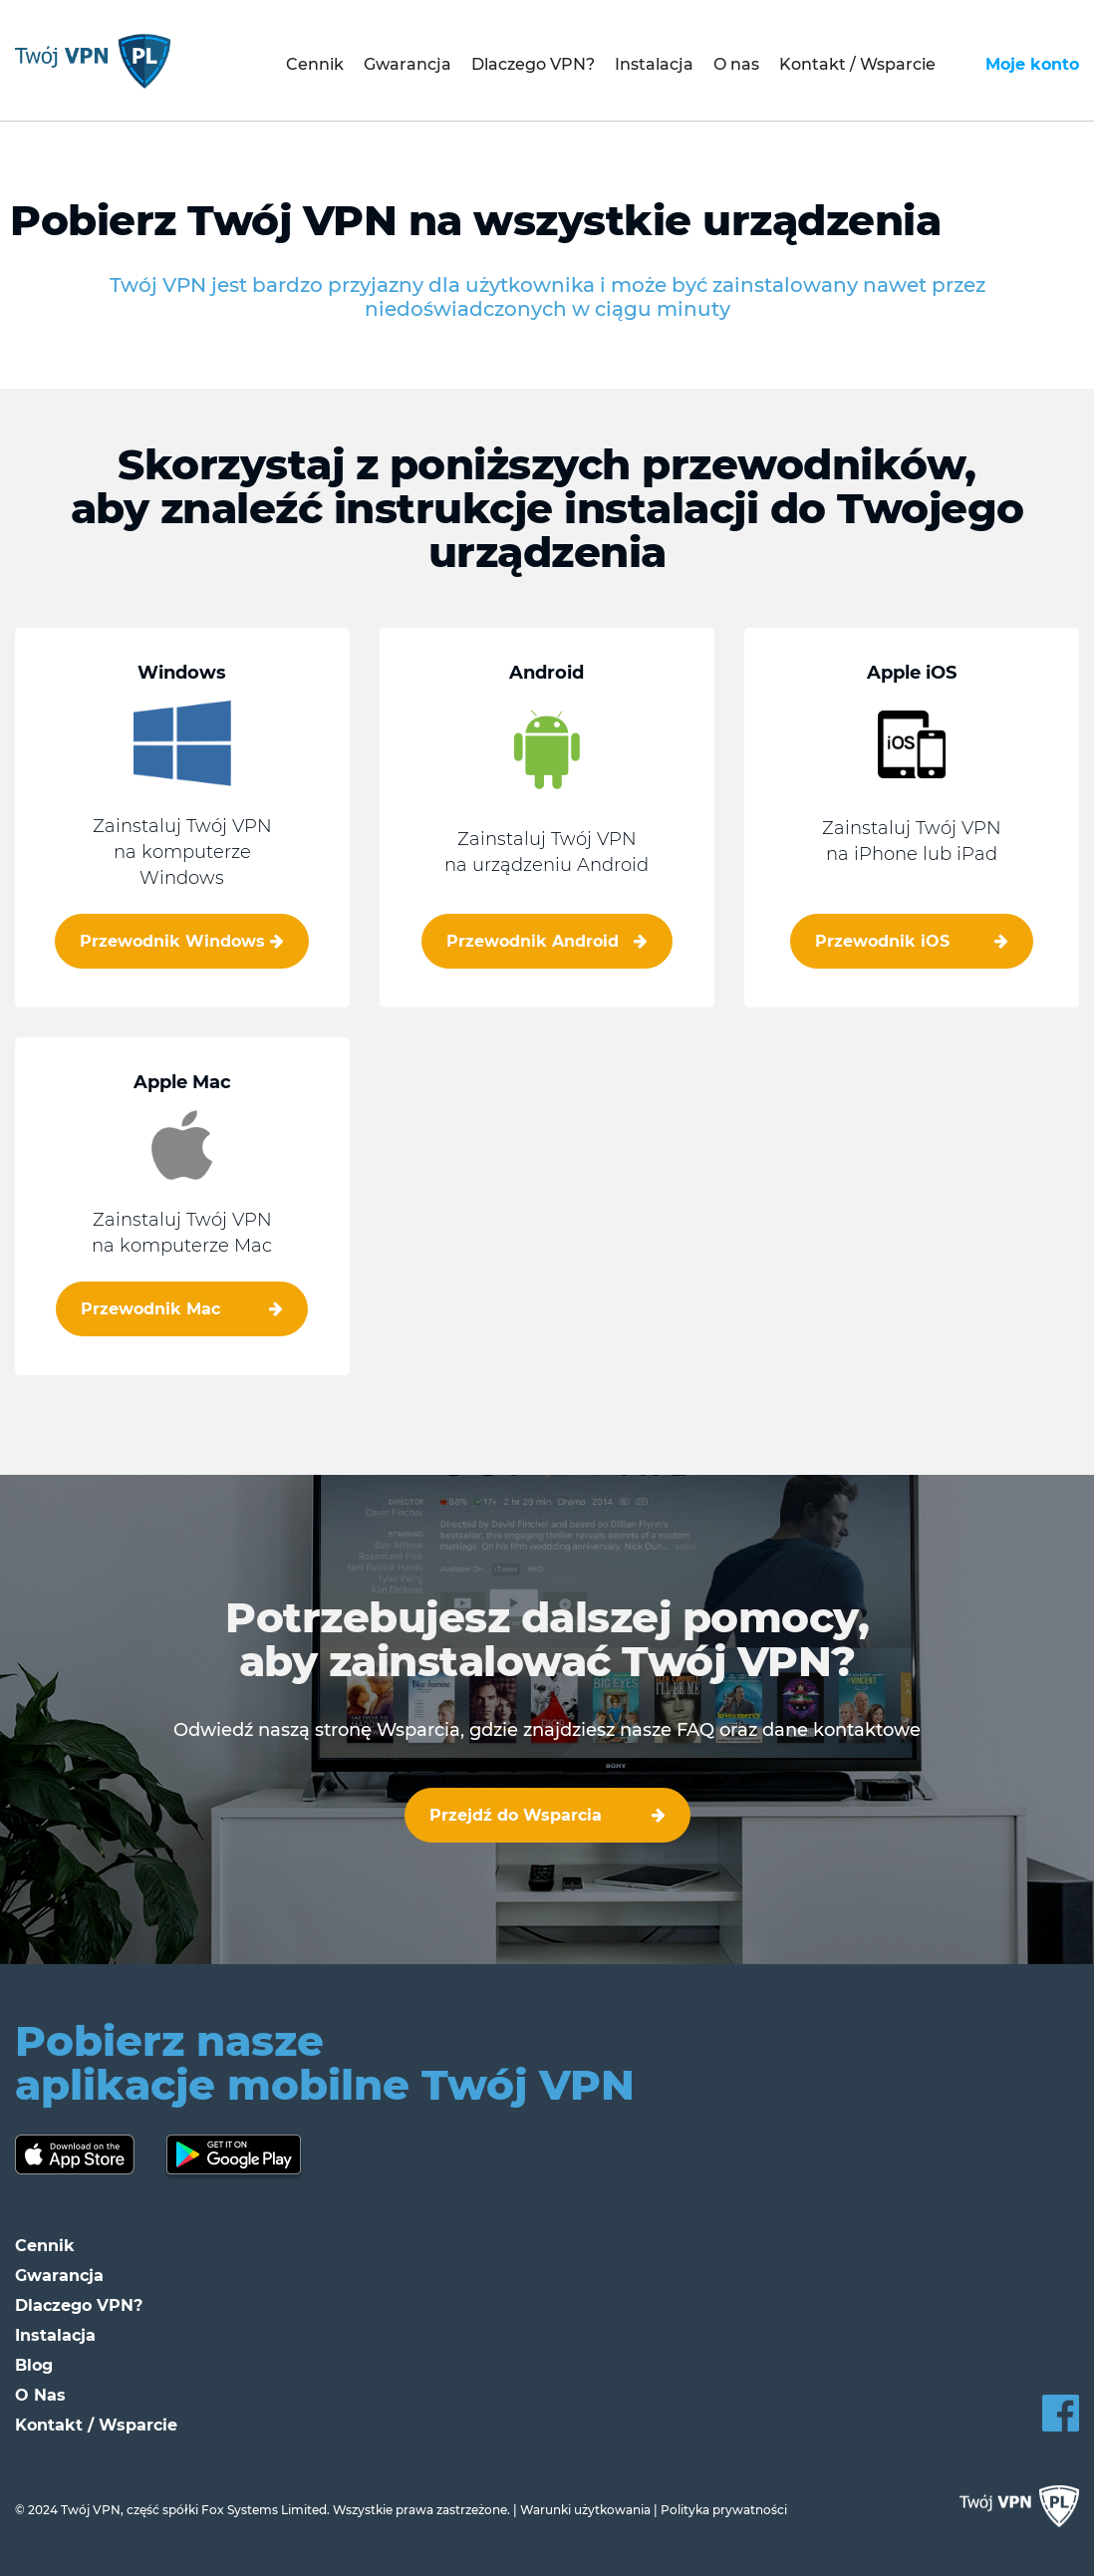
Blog (34, 2365)
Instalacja (654, 64)
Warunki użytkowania (585, 2509)
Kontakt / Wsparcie (857, 64)
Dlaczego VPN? (533, 64)
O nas (736, 64)
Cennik (315, 64)
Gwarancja (407, 64)
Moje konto (1032, 64)
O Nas (40, 2395)
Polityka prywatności (724, 2509)
